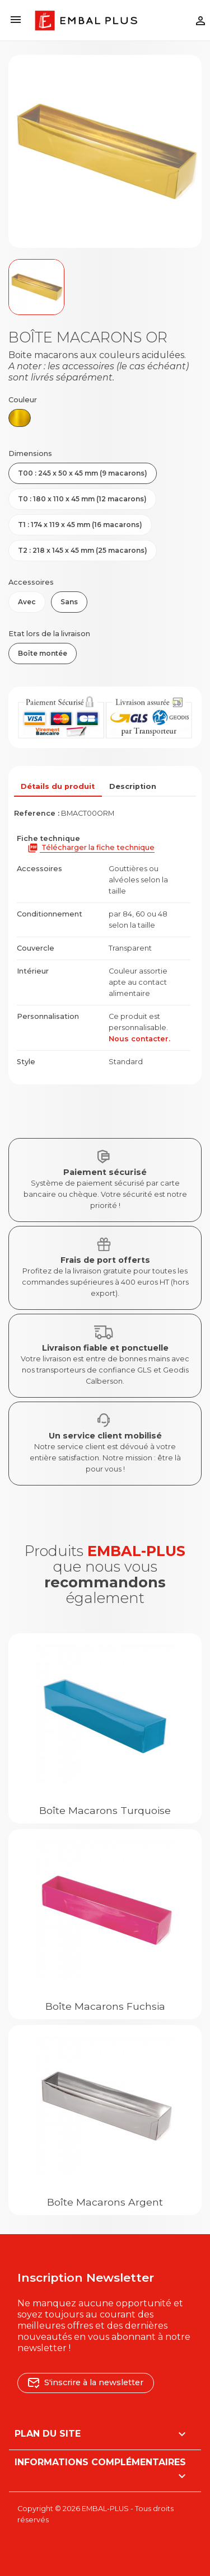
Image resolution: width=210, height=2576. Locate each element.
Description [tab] (132, 786)
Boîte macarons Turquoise (105, 1810)
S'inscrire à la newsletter (85, 2382)
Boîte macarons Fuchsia (105, 2006)
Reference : (36, 813)
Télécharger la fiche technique (91, 848)
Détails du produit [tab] (58, 786)
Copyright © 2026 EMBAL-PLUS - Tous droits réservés (95, 2514)
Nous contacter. (139, 1039)
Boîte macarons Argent (105, 2202)
